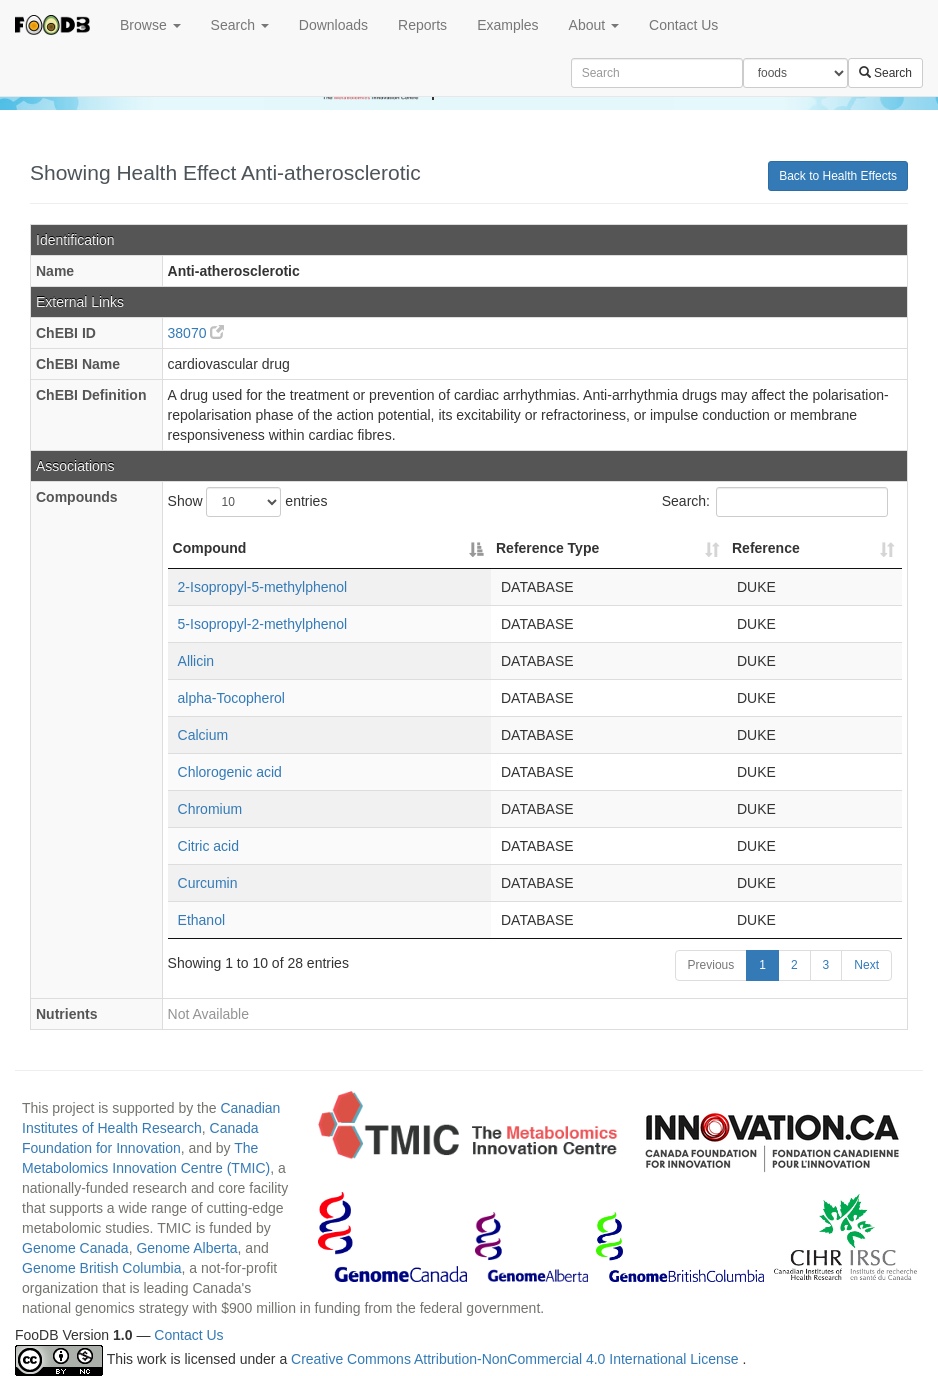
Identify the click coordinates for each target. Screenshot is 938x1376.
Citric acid (208, 846)
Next (866, 965)
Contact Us (683, 25)
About (594, 25)
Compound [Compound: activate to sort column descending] (210, 548)
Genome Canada (75, 1248)
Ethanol (201, 920)
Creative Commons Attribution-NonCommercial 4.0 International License (516, 1360)
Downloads (333, 25)
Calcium (203, 735)
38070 (196, 333)
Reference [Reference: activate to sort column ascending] (766, 548)
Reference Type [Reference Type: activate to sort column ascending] (547, 548)
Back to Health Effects (838, 176)
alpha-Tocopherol (231, 698)
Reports (422, 25)
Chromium (210, 809)
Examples (507, 25)
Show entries (248, 502)
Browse (150, 25)
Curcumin (208, 883)
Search (240, 25)
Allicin (196, 661)
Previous (711, 965)
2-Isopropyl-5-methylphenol (263, 587)
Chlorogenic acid (230, 772)
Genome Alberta (186, 1248)
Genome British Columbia (102, 1268)
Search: (775, 502)
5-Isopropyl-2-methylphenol (263, 624)
